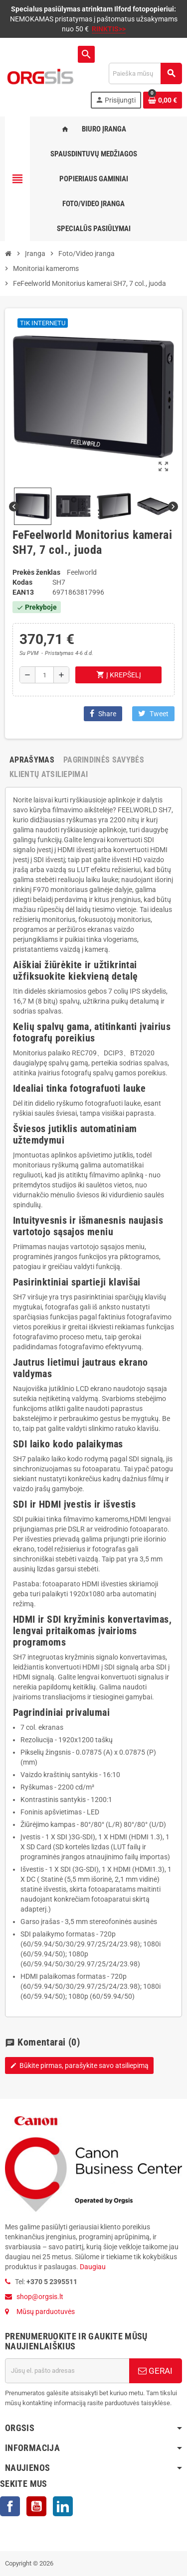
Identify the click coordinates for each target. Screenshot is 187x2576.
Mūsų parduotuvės (45, 2312)
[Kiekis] (44, 675)
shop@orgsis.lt (39, 2297)
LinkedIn (63, 2506)
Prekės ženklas (36, 572)
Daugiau (92, 2267)
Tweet (153, 713)
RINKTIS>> (109, 29)
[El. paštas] (67, 2370)
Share (103, 713)
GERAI (155, 2371)
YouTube (36, 2506)
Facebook (10, 2506)
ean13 (23, 592)
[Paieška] (145, 73)
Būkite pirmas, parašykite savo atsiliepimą (79, 2065)
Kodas (22, 582)
